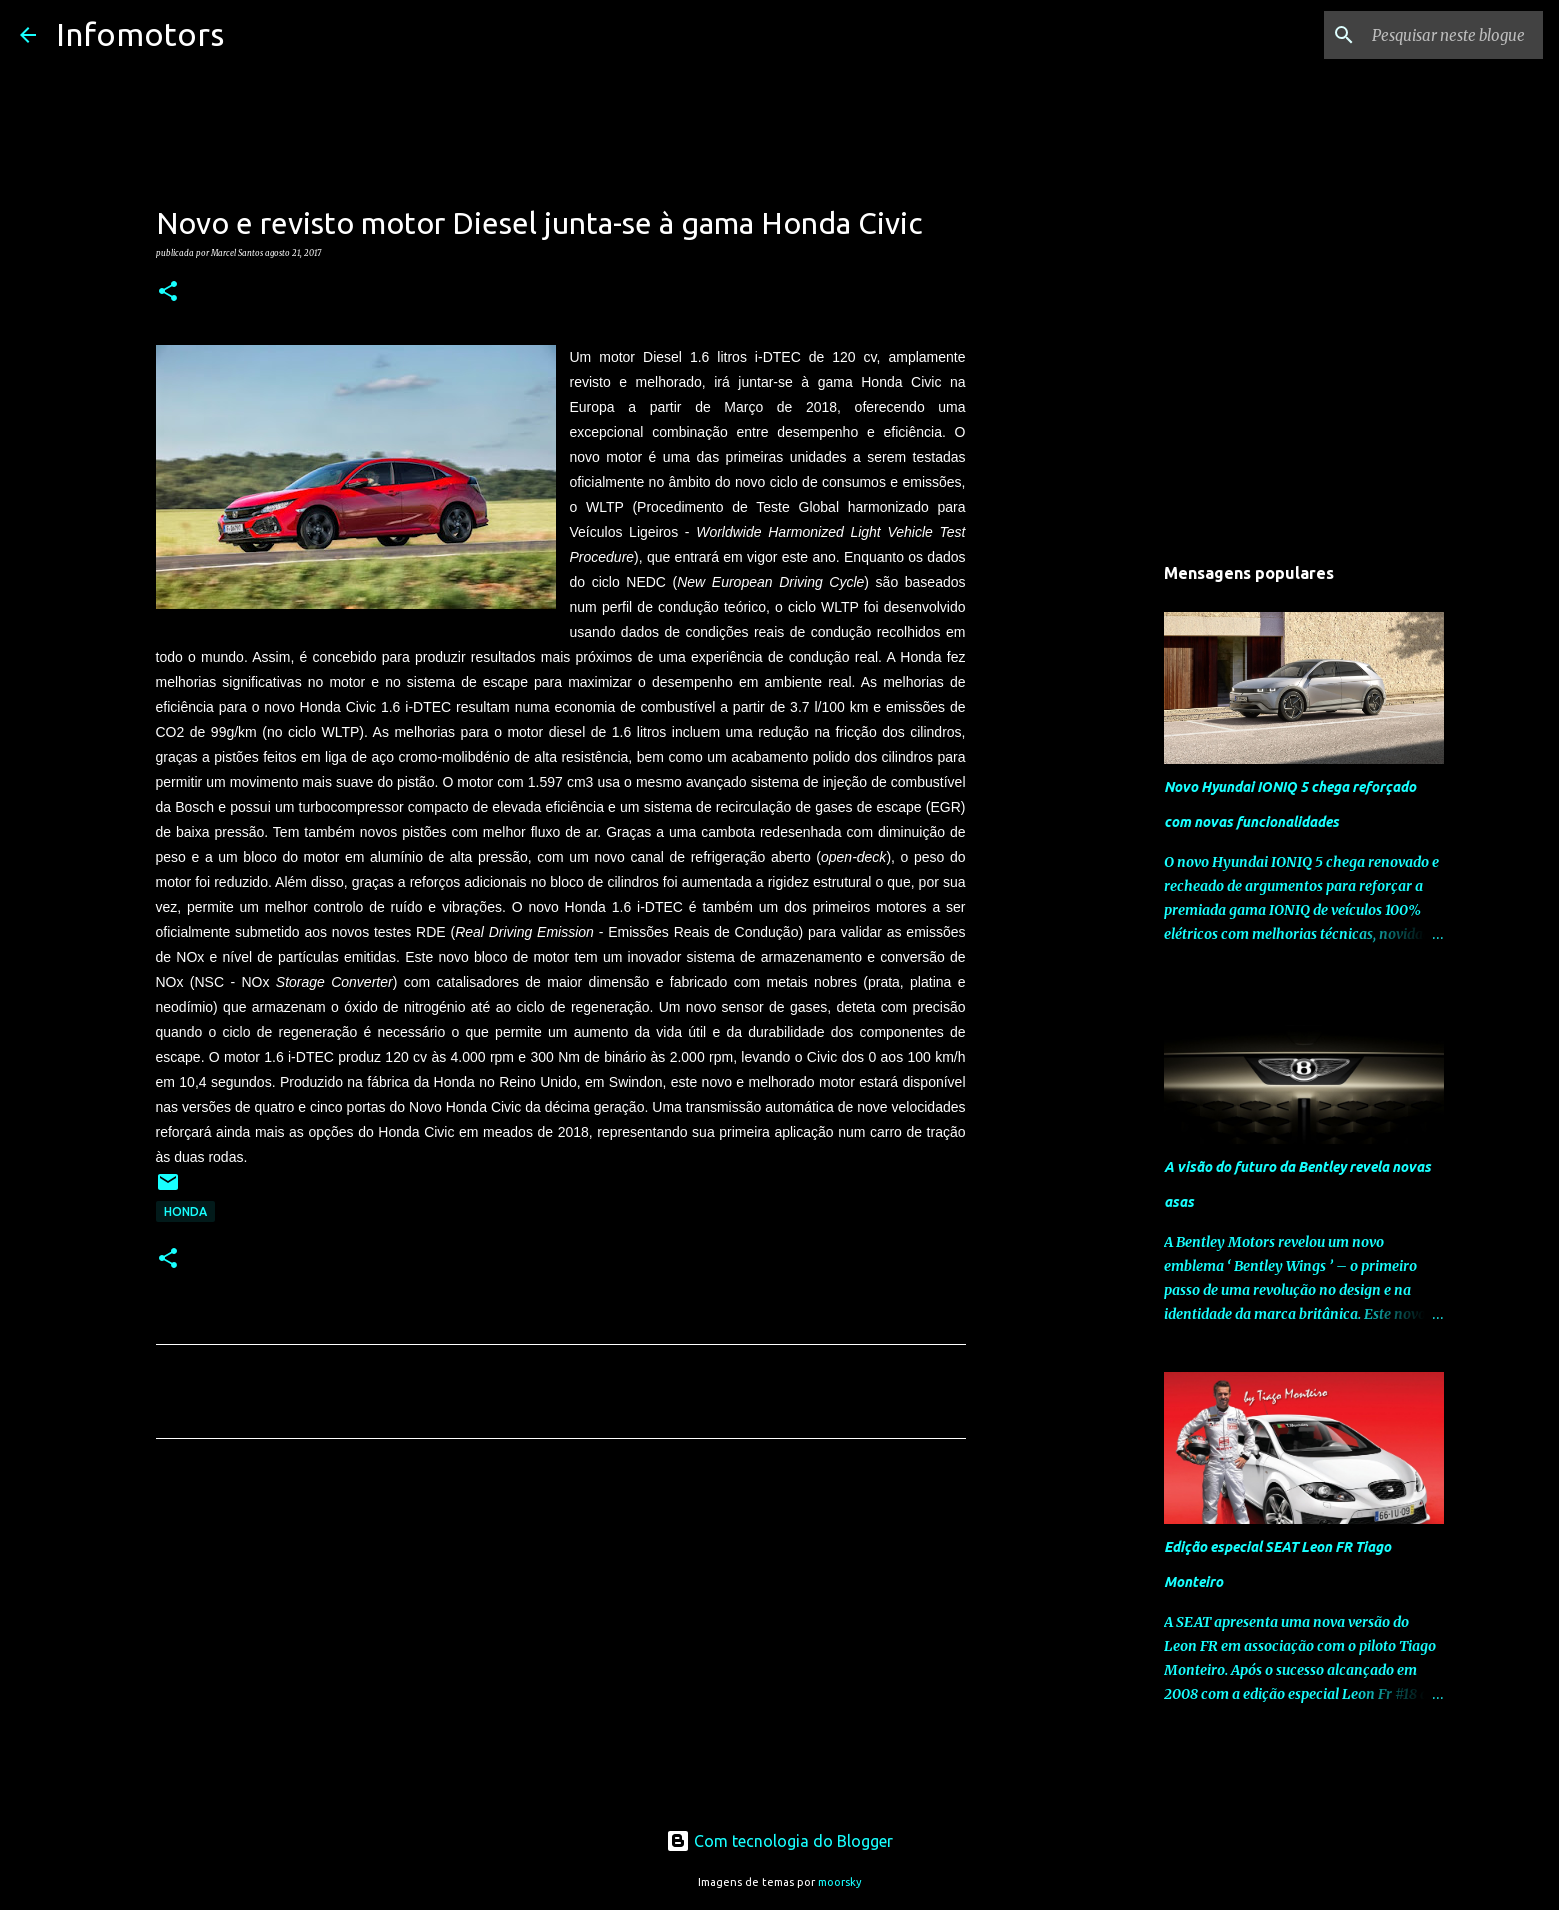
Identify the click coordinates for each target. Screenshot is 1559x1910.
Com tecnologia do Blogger (779, 1841)
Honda (185, 1211)
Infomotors (140, 34)
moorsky (840, 1882)
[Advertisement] (561, 1641)
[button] (168, 292)
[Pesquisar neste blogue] (1438, 35)
